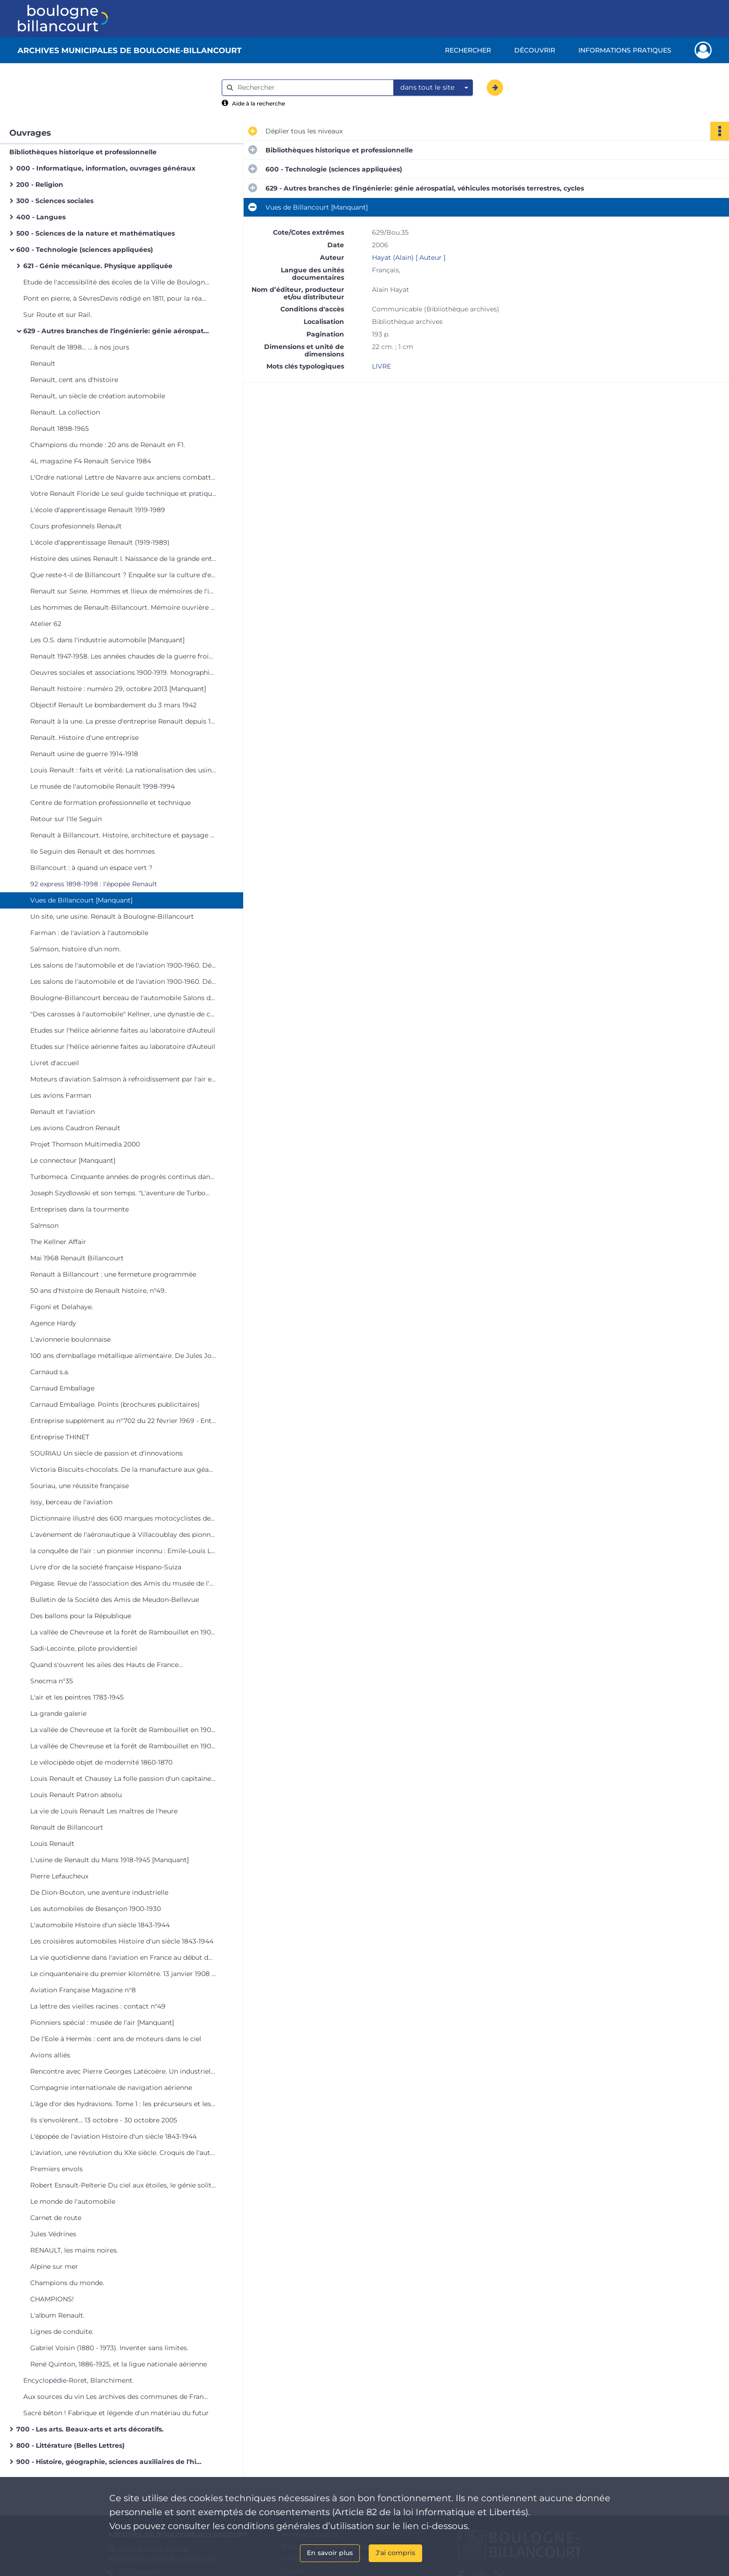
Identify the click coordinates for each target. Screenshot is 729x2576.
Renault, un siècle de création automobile (97, 396)
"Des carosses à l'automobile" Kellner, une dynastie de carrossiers (123, 1014)
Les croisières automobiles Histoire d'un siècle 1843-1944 (121, 1941)
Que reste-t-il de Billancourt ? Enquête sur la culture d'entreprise (123, 575)
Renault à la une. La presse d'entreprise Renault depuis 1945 (123, 721)
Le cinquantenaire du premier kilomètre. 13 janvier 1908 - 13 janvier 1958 (123, 1974)
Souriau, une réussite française (79, 1486)
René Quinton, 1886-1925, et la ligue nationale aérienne (118, 2364)
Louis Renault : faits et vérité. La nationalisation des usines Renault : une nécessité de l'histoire (123, 770)
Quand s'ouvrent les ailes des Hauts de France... (106, 1664)
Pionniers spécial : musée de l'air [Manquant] (102, 2022)
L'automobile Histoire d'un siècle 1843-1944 (100, 1925)
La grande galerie (58, 1713)
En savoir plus (330, 2553)
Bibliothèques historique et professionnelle (83, 152)
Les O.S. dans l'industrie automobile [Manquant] (107, 640)
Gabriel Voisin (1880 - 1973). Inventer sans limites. (109, 2348)
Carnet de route (55, 2218)
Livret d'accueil (54, 1063)
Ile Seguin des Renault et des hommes (92, 851)
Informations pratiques (624, 50)
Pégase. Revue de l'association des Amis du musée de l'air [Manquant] (123, 1583)
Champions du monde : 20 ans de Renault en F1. (107, 445)
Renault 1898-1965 (59, 428)
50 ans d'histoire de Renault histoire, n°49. (98, 1290)
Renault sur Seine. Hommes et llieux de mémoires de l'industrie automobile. (123, 591)
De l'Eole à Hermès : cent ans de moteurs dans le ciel (115, 2039)
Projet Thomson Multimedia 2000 (85, 1144)
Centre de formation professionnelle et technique (110, 802)
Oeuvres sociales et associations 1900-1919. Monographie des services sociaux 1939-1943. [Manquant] (123, 672)
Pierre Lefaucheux (59, 1876)
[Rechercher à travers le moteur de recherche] (312, 87)
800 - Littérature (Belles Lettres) (70, 2445)
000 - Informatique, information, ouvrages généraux (105, 168)
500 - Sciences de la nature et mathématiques (95, 233)
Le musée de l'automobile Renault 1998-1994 (102, 786)
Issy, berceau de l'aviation (71, 1502)
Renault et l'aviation (62, 1111)
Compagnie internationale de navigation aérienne (111, 2087)
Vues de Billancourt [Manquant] (81, 900)
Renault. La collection (65, 412)
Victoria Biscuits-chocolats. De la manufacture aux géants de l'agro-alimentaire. (123, 1469)
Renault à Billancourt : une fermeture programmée (113, 1274)
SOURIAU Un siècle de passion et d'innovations (106, 1453)
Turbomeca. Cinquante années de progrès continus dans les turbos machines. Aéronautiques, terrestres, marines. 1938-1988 (123, 1177)
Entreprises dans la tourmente (79, 1209)
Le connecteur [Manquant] (72, 1160)
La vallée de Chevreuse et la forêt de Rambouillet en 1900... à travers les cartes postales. (123, 1632)
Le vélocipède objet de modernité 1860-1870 (101, 1762)
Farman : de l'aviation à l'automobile (89, 933)
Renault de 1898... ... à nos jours (79, 347)
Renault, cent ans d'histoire (74, 380)
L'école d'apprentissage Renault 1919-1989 (97, 510)
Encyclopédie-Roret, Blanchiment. (78, 2380)
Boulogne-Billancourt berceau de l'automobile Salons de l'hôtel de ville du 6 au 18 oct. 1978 (123, 998)
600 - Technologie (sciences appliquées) (84, 249)
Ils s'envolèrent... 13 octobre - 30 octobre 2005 (103, 2120)
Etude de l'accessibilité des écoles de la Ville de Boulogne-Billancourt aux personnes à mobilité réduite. (116, 282)
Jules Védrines (53, 2234)
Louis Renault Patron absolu (76, 1795)
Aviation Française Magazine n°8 (83, 1990)
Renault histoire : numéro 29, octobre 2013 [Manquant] (118, 689)
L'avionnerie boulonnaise (70, 1339)
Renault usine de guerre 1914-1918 (84, 754)
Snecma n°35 (51, 1681)
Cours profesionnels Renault (76, 526)
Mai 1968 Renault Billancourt (77, 1258)
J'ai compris (395, 2553)
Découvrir (534, 50)
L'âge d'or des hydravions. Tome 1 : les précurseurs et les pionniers (123, 2104)
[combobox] (433, 87)
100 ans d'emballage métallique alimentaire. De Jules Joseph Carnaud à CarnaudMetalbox (123, 1355)
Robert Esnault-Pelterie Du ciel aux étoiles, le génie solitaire (123, 2185)
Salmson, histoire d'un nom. (75, 949)
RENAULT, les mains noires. (74, 2250)
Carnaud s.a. (49, 1372)
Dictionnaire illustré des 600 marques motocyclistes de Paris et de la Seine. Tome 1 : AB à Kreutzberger (123, 1518)
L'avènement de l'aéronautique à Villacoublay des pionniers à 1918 (123, 1534)
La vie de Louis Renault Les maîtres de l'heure (104, 1811)
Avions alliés (50, 2055)
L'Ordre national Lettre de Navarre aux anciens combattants (123, 477)
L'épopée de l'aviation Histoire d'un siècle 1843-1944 (113, 2136)
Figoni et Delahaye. (61, 1307)
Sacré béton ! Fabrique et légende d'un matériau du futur (116, 2413)
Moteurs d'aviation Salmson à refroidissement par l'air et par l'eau (123, 1079)
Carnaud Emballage (62, 1388)
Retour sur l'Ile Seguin (66, 819)
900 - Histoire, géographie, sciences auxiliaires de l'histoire (109, 2461)
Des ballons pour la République (80, 1616)
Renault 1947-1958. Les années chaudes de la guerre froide (123, 656)
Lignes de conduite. (61, 2331)
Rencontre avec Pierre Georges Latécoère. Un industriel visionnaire (123, 2071)
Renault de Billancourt (66, 1827)
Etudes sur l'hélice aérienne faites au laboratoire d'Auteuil (122, 1030)
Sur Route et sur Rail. (57, 314)
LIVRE (381, 366)
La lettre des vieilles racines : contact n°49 (98, 2006)
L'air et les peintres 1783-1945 (77, 1697)
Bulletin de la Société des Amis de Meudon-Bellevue (114, 1599)
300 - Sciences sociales (54, 201)
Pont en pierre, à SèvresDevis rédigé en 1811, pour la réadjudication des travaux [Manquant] (116, 298)
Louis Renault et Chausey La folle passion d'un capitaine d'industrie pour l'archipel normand (123, 1778)
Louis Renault (52, 1843)
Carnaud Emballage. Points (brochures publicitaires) (115, 1404)
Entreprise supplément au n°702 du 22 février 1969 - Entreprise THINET (123, 1420)
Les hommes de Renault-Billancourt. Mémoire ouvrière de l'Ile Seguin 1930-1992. (123, 607)
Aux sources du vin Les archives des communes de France (116, 2396)
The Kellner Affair (58, 1242)
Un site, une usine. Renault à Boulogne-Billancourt (112, 916)
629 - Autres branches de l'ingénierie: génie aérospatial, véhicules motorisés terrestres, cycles (116, 331)
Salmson (44, 1225)
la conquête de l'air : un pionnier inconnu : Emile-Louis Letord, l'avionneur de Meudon (123, 1551)
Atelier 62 (45, 623)
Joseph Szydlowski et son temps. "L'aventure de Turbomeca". (123, 1193)
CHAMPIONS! (52, 2299)
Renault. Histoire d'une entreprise (84, 737)
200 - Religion (39, 184)
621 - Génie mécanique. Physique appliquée (97, 266)
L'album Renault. (57, 2315)
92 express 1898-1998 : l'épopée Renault (93, 884)
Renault (42, 363)
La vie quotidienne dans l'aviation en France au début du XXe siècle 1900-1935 (123, 1957)
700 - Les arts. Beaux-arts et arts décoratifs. (90, 2429)
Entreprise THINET (59, 1437)
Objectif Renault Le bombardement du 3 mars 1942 (113, 705)
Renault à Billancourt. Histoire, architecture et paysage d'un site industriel (123, 835)
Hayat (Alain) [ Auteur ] (408, 257)
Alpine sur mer (54, 2266)
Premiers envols (56, 2169)
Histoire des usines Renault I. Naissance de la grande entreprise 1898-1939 (123, 558)
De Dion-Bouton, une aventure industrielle (99, 1892)
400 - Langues (41, 217)
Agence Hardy (53, 1323)
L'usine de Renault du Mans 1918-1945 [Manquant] (109, 1860)
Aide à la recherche (258, 103)
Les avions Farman (60, 1095)
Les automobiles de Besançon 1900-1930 (95, 1908)
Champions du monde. (67, 2283)
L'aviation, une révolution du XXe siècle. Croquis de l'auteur (123, 2152)
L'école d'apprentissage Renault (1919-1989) (100, 542)
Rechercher (468, 50)
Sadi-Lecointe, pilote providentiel (83, 1648)
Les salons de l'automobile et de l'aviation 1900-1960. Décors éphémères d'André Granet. (123, 965)
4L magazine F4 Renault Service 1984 (90, 461)
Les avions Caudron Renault (75, 1128)
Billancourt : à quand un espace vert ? (91, 867)
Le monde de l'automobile (72, 2201)
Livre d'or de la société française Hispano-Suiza (105, 1567)
